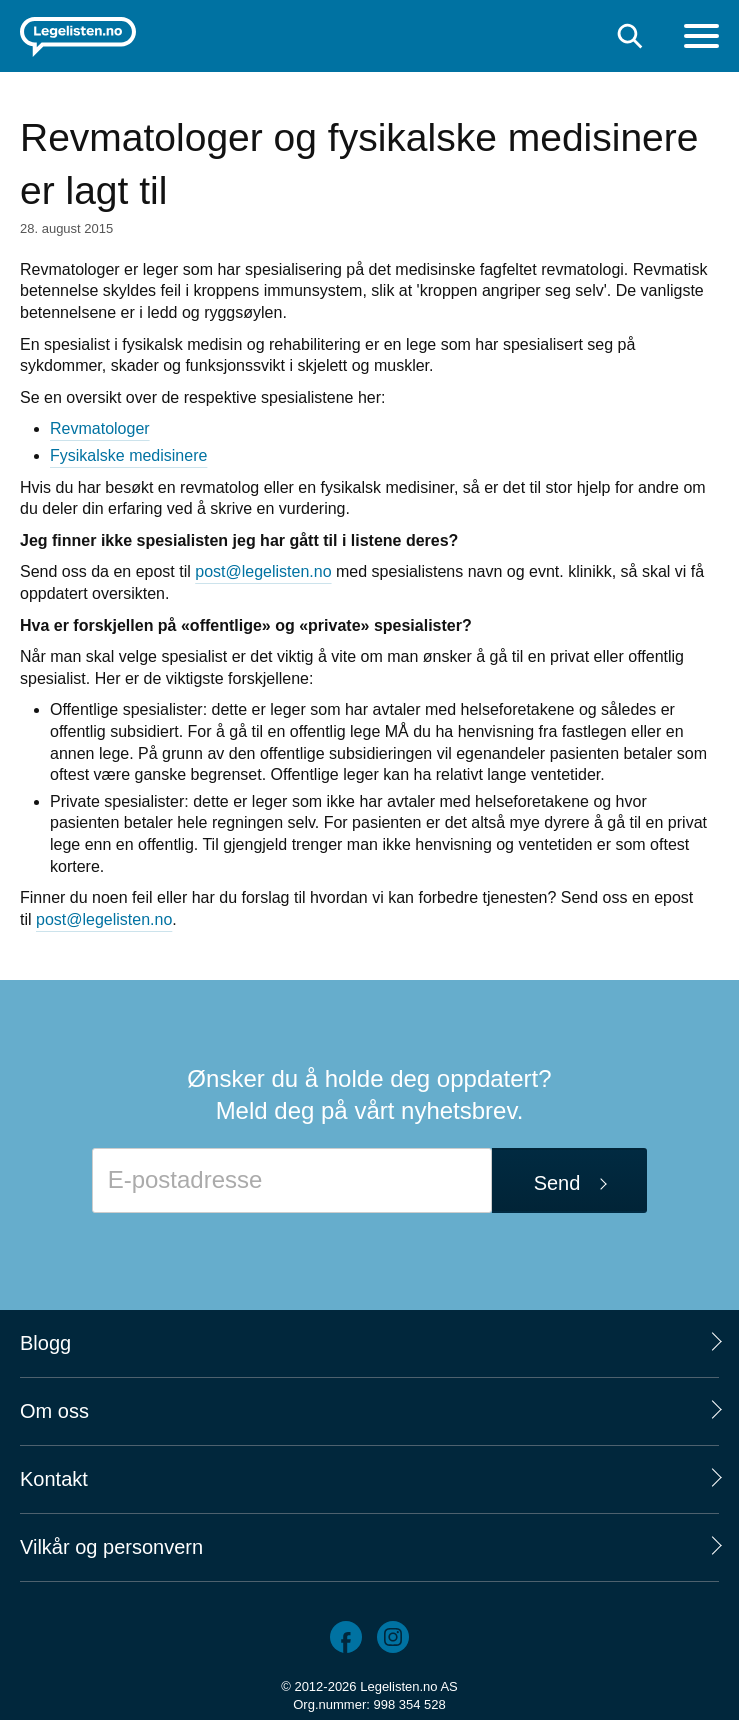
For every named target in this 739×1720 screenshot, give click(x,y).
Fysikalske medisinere (128, 455)
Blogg (45, 1343)
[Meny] (701, 38)
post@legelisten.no (263, 571)
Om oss (54, 1411)
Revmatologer (100, 428)
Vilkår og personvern (111, 1547)
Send (557, 1183)
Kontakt (54, 1479)
